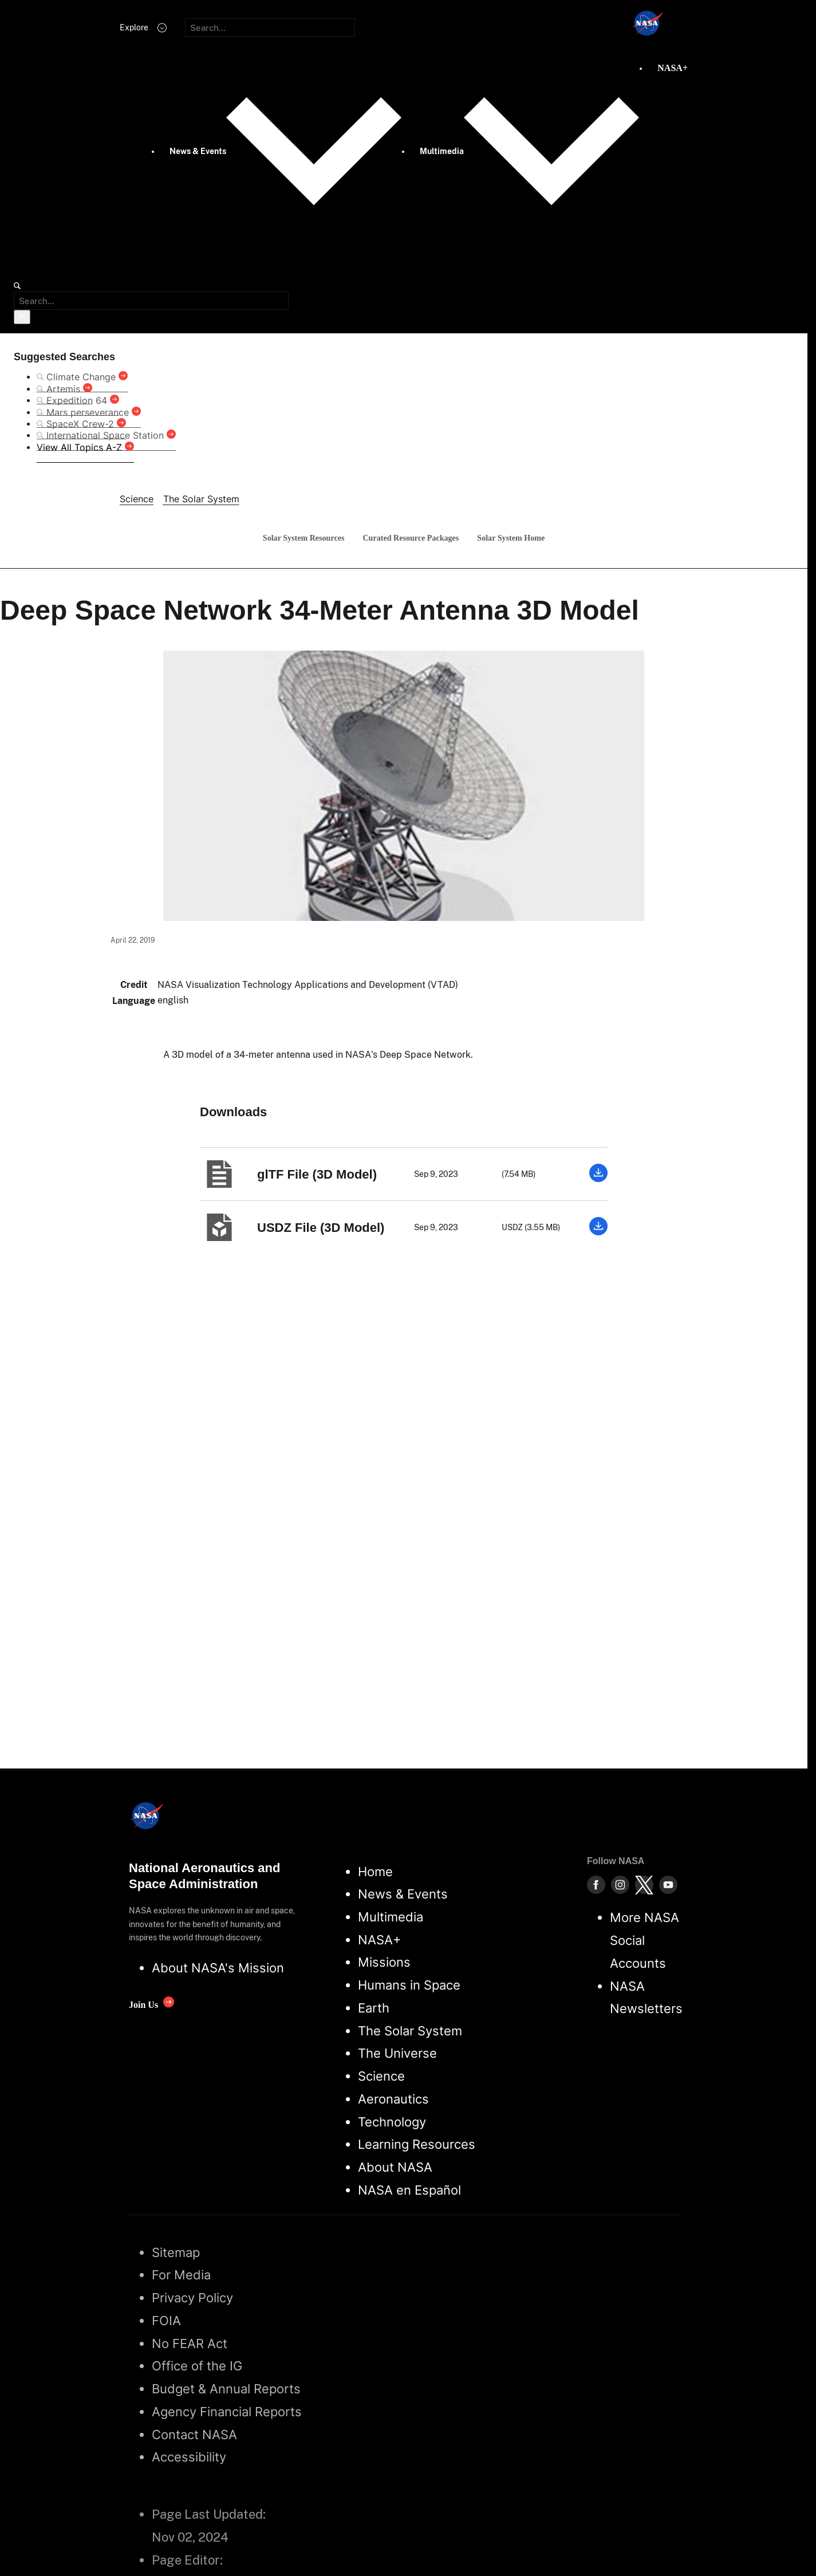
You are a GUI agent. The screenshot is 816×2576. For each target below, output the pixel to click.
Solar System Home (511, 537)
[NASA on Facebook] (596, 1885)
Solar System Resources (304, 537)
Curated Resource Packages (410, 537)
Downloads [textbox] (233, 1111)
